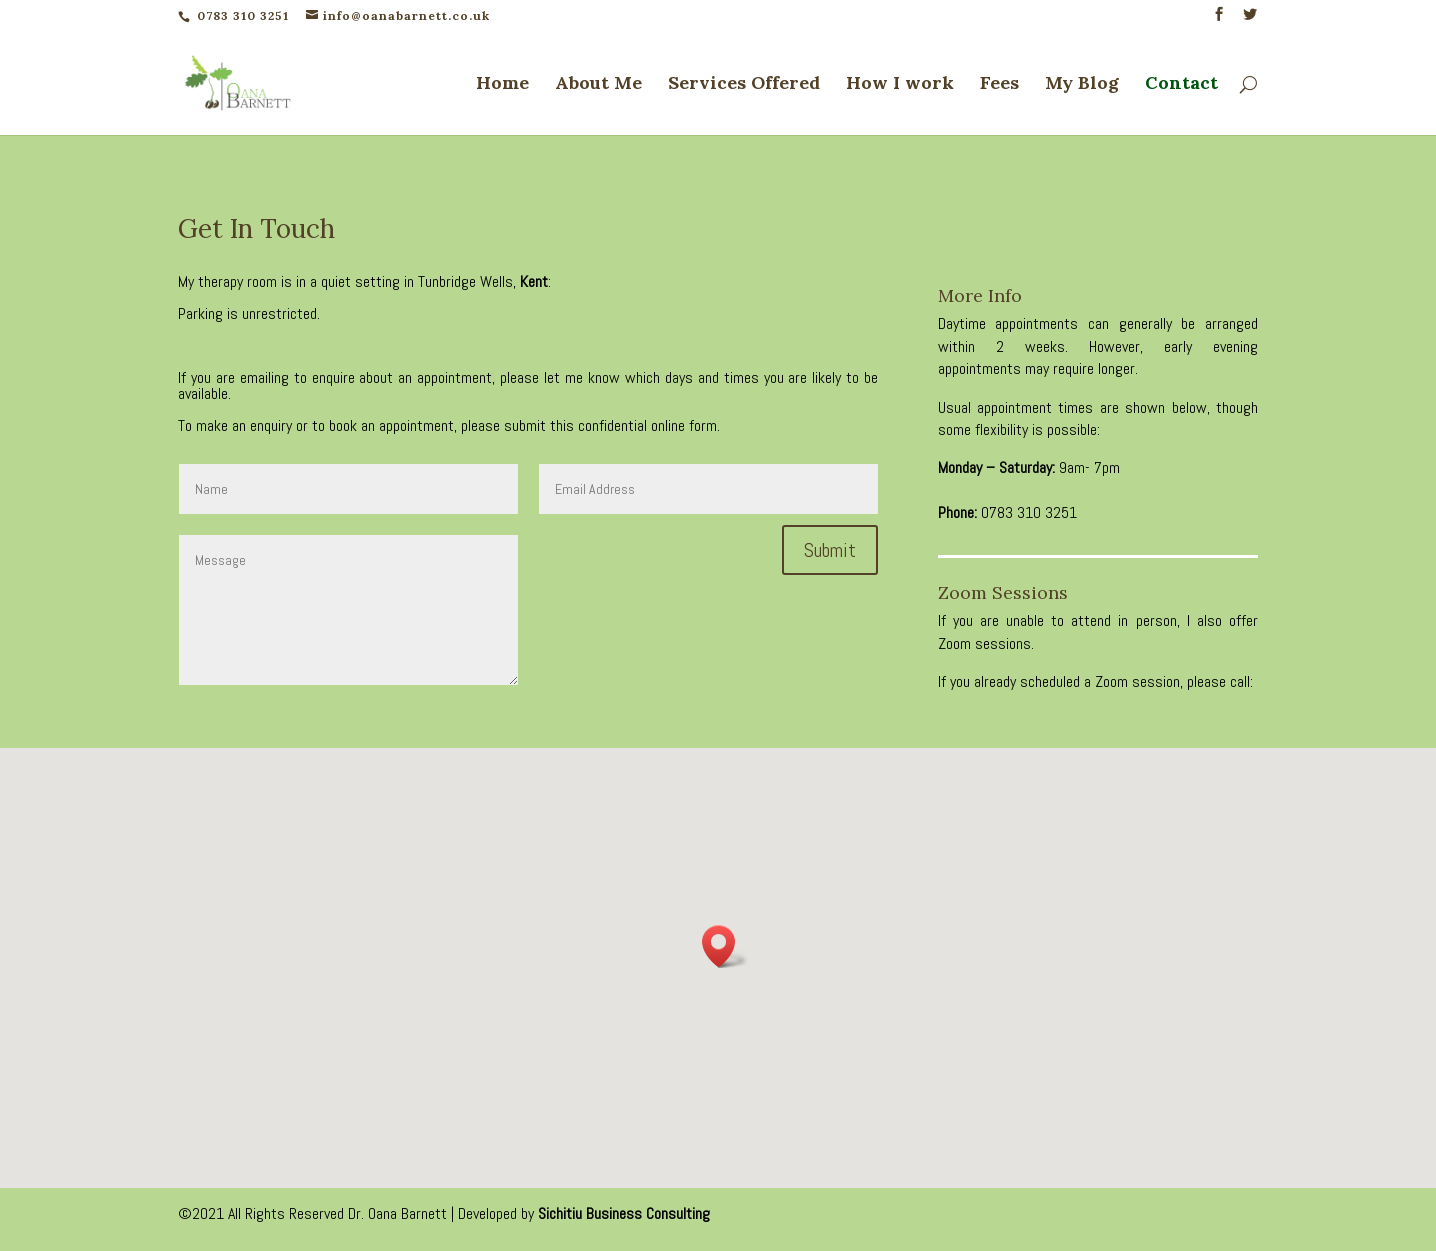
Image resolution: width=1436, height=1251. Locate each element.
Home (502, 85)
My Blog (1082, 85)
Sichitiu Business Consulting (624, 1213)
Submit (830, 550)
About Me (598, 85)
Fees (999, 85)
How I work (900, 85)
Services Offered (744, 85)
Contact (1181, 85)
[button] (725, 946)
